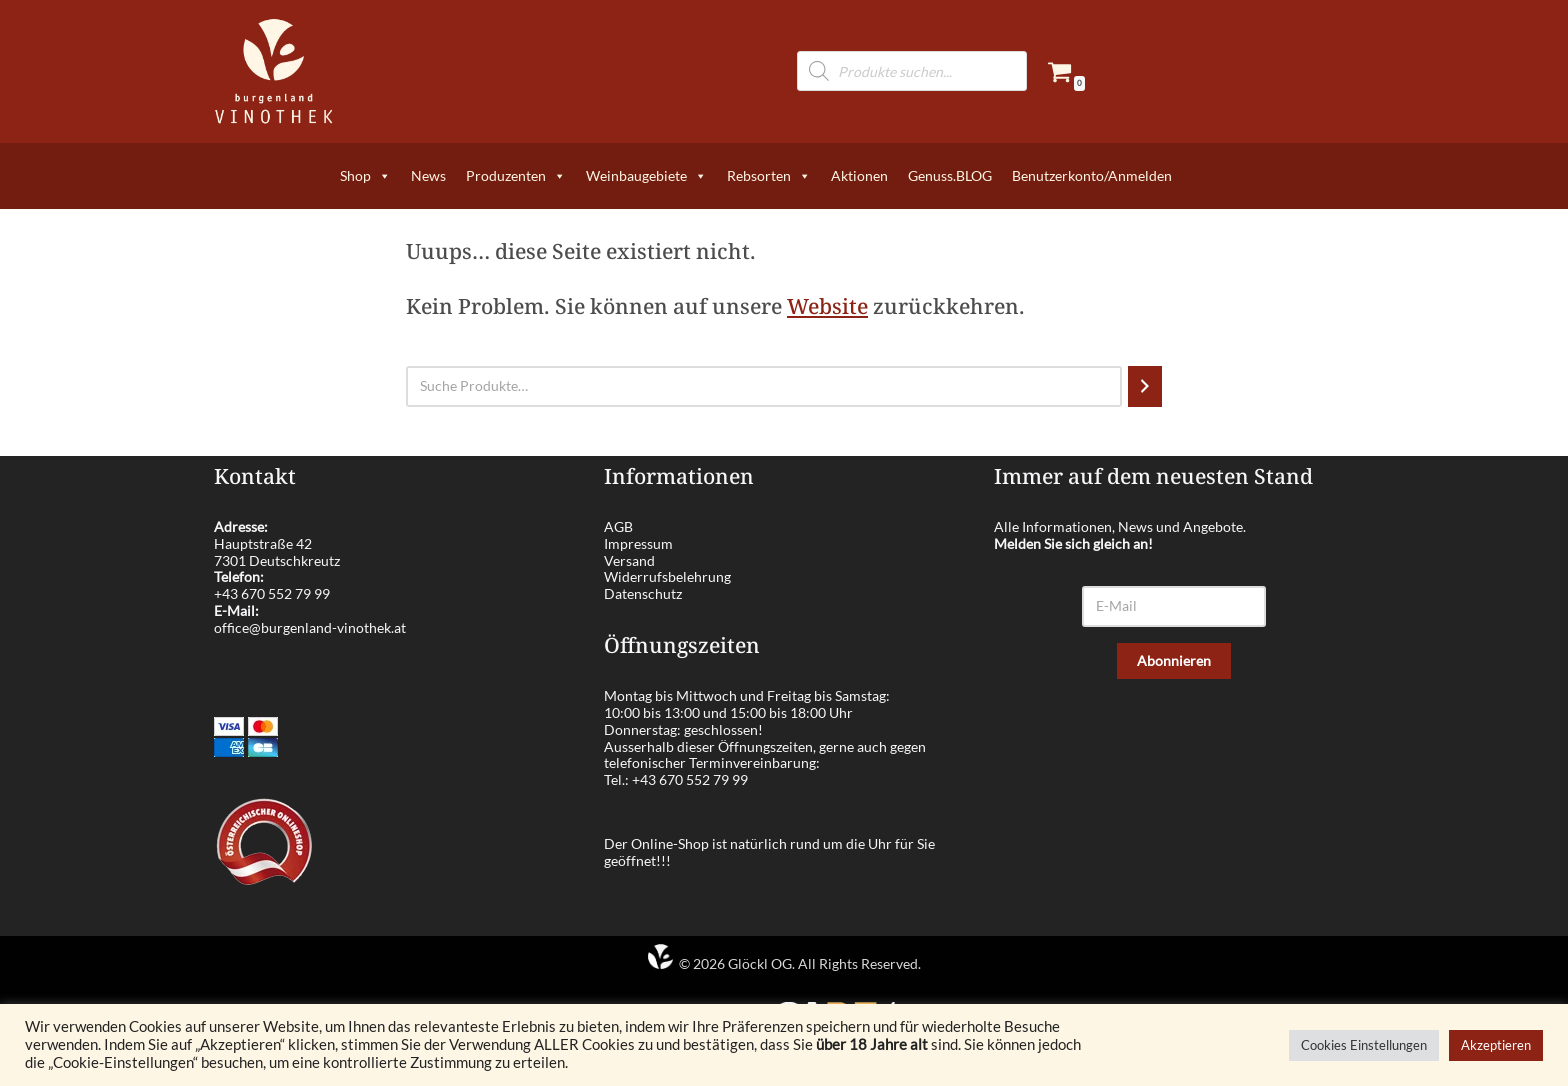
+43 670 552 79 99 (272, 593)
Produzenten (516, 176)
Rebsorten (769, 176)
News (428, 175)
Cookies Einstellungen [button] (1364, 1045)
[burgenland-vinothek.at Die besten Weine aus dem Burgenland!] (274, 71)
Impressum (638, 543)
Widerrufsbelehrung (667, 576)
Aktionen (859, 175)
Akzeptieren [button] (1496, 1045)
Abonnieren (1174, 660)
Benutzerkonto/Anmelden (1092, 175)
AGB (618, 526)
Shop (365, 176)
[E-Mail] (1174, 606)
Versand (629, 560)
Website (827, 306)
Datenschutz (643, 593)
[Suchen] (1145, 386)
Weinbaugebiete (646, 176)
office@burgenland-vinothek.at (310, 627)
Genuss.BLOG (950, 175)
